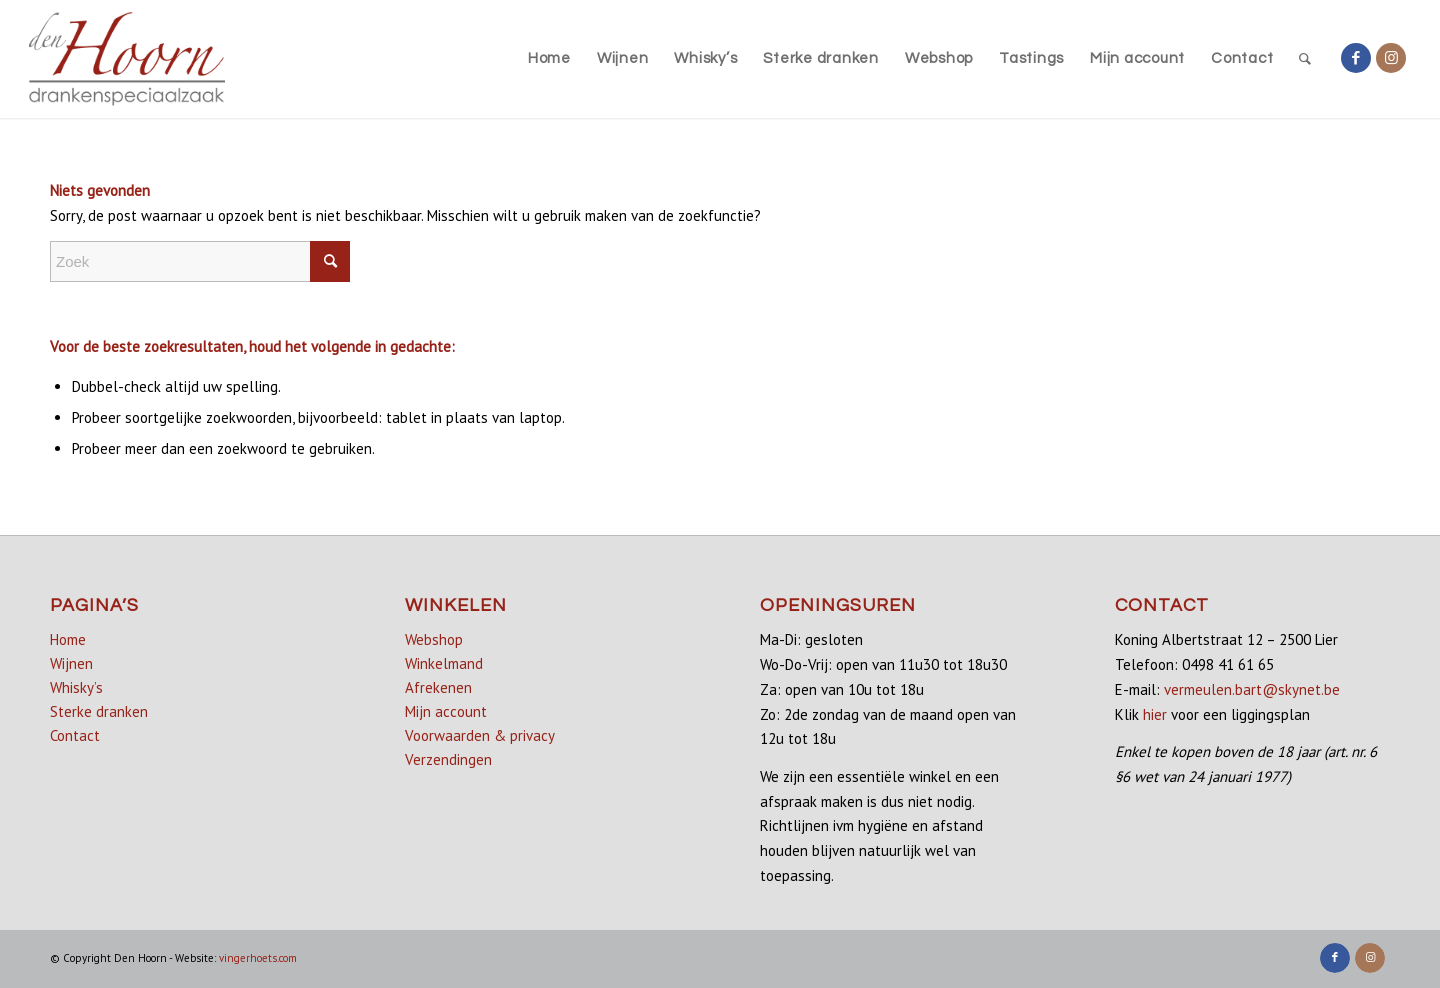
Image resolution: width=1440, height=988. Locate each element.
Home (68, 639)
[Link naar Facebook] (1356, 58)
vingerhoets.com (258, 958)
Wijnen (71, 663)
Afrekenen (438, 687)
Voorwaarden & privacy (480, 735)
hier (1155, 714)
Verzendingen (448, 759)
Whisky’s (76, 687)
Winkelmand (444, 663)
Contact (75, 735)
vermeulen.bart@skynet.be (1252, 689)
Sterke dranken (99, 711)
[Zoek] (1305, 59)
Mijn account (446, 711)
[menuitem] (549, 59)
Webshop (434, 639)
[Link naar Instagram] (1391, 58)
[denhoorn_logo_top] (127, 59)
